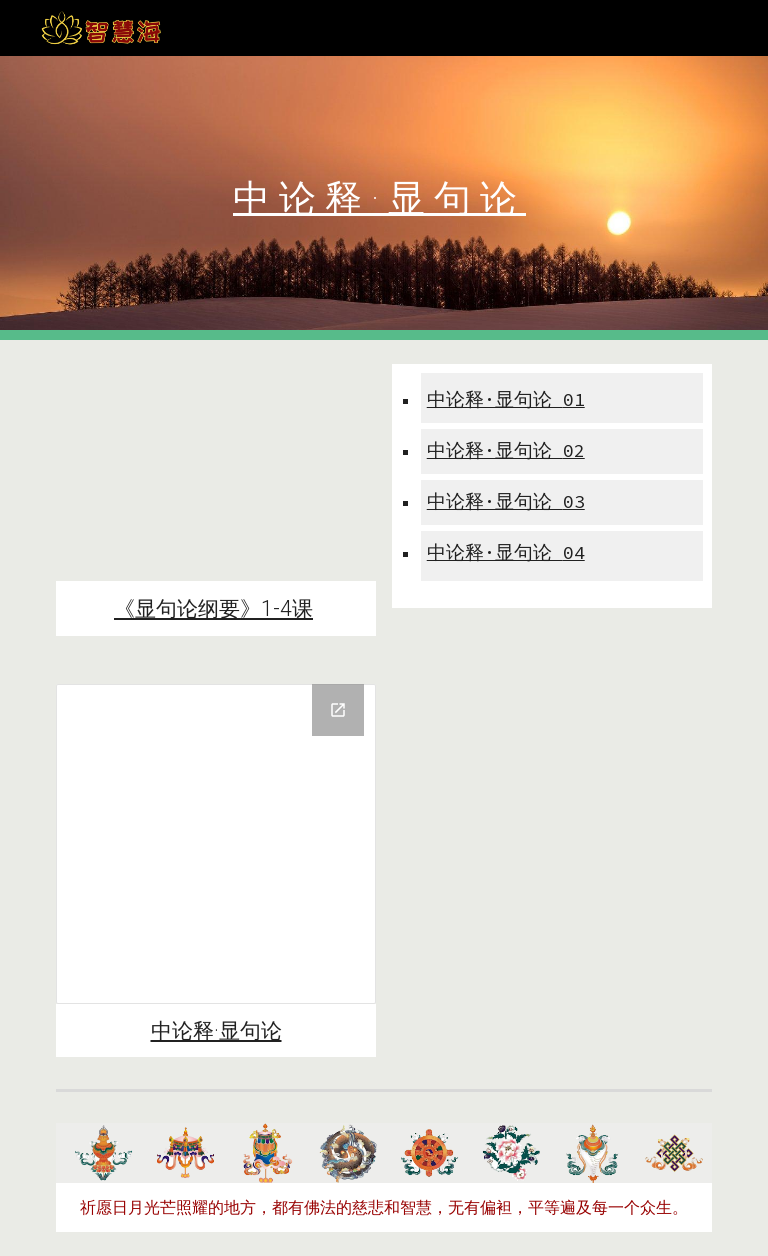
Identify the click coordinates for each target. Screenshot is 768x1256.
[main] (383, 198)
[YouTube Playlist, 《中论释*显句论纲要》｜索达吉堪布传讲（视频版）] (215, 472)
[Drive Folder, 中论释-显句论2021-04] (215, 844)
